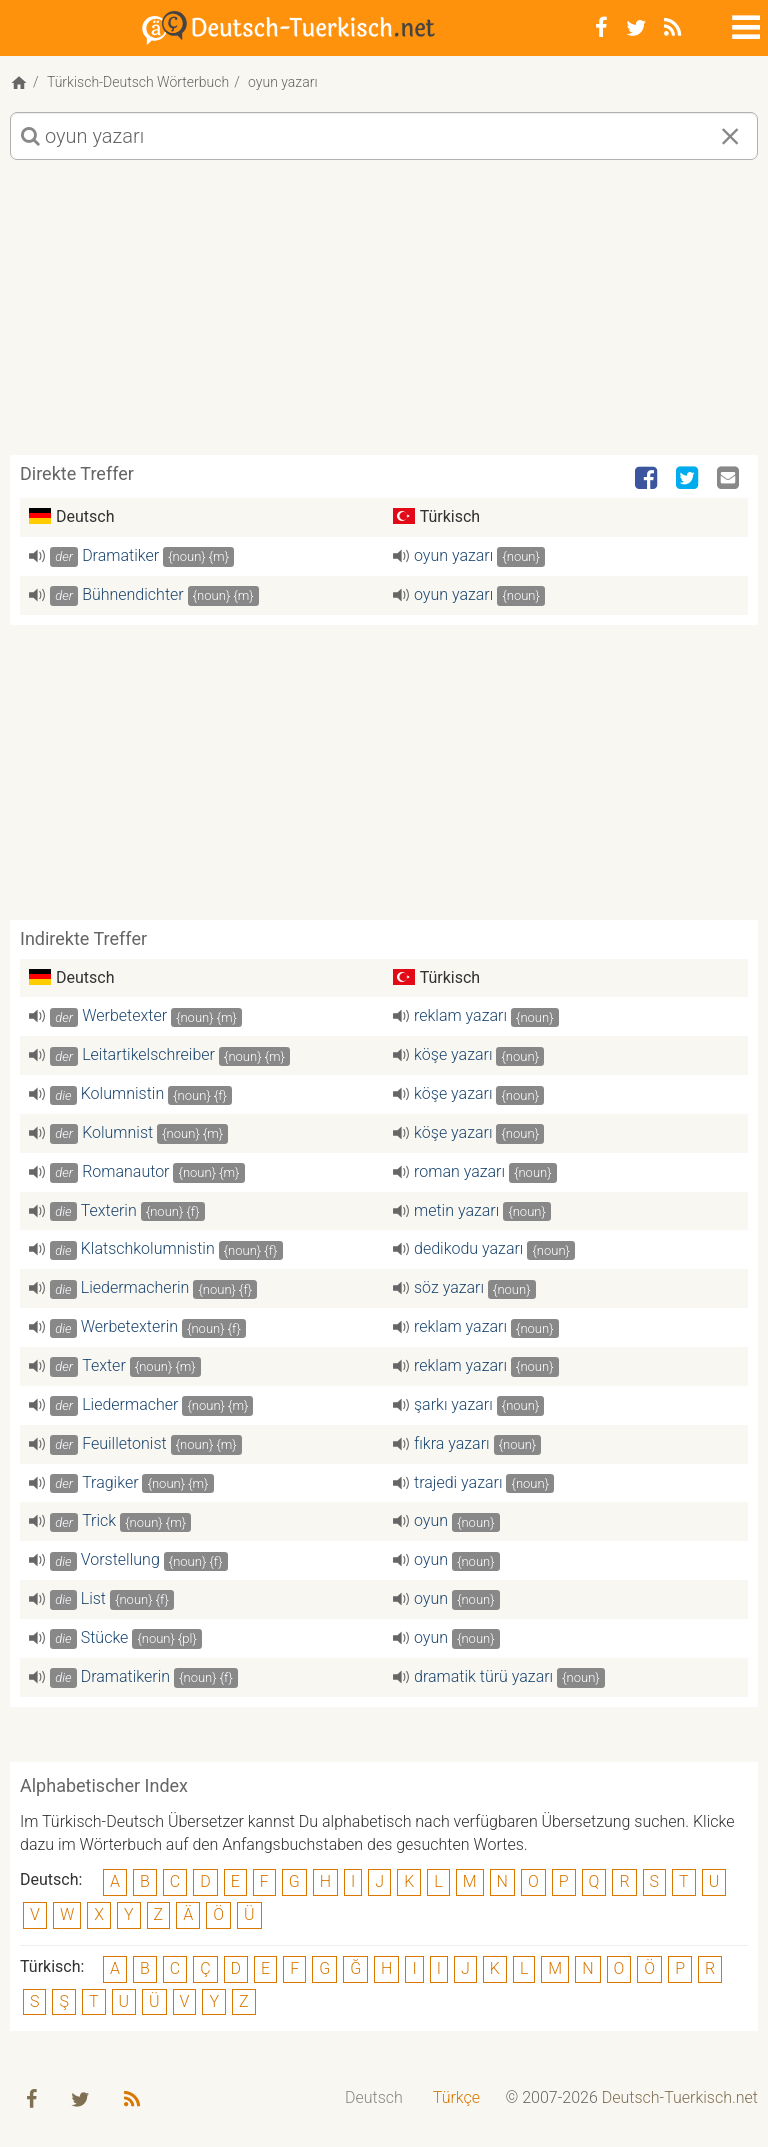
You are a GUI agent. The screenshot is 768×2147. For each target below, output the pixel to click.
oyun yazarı (453, 555)
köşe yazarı (453, 1054)
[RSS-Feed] (672, 28)
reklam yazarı (460, 1015)
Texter (104, 1365)
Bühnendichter (133, 594)
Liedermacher (130, 1404)
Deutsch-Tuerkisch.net (680, 2097)
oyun (431, 1520)
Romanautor (125, 1171)
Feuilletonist (124, 1443)
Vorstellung (120, 1559)
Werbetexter (124, 1015)
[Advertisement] (384, 315)
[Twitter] (636, 28)
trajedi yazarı (458, 1482)
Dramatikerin (125, 1676)
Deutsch (374, 2097)
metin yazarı (456, 1210)
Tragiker (110, 1482)
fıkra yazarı (452, 1443)
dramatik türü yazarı (483, 1676)
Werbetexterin (129, 1326)
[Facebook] (601, 28)
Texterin (108, 1210)
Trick (99, 1520)
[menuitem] (374, 2098)
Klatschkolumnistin (148, 1248)
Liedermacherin (135, 1287)
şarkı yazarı (453, 1404)
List (93, 1598)
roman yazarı (459, 1171)
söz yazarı (449, 1287)
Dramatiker (120, 555)
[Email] (730, 479)
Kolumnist (117, 1132)
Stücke (105, 1637)
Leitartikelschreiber (148, 1054)
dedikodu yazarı (468, 1248)
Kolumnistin (122, 1093)
